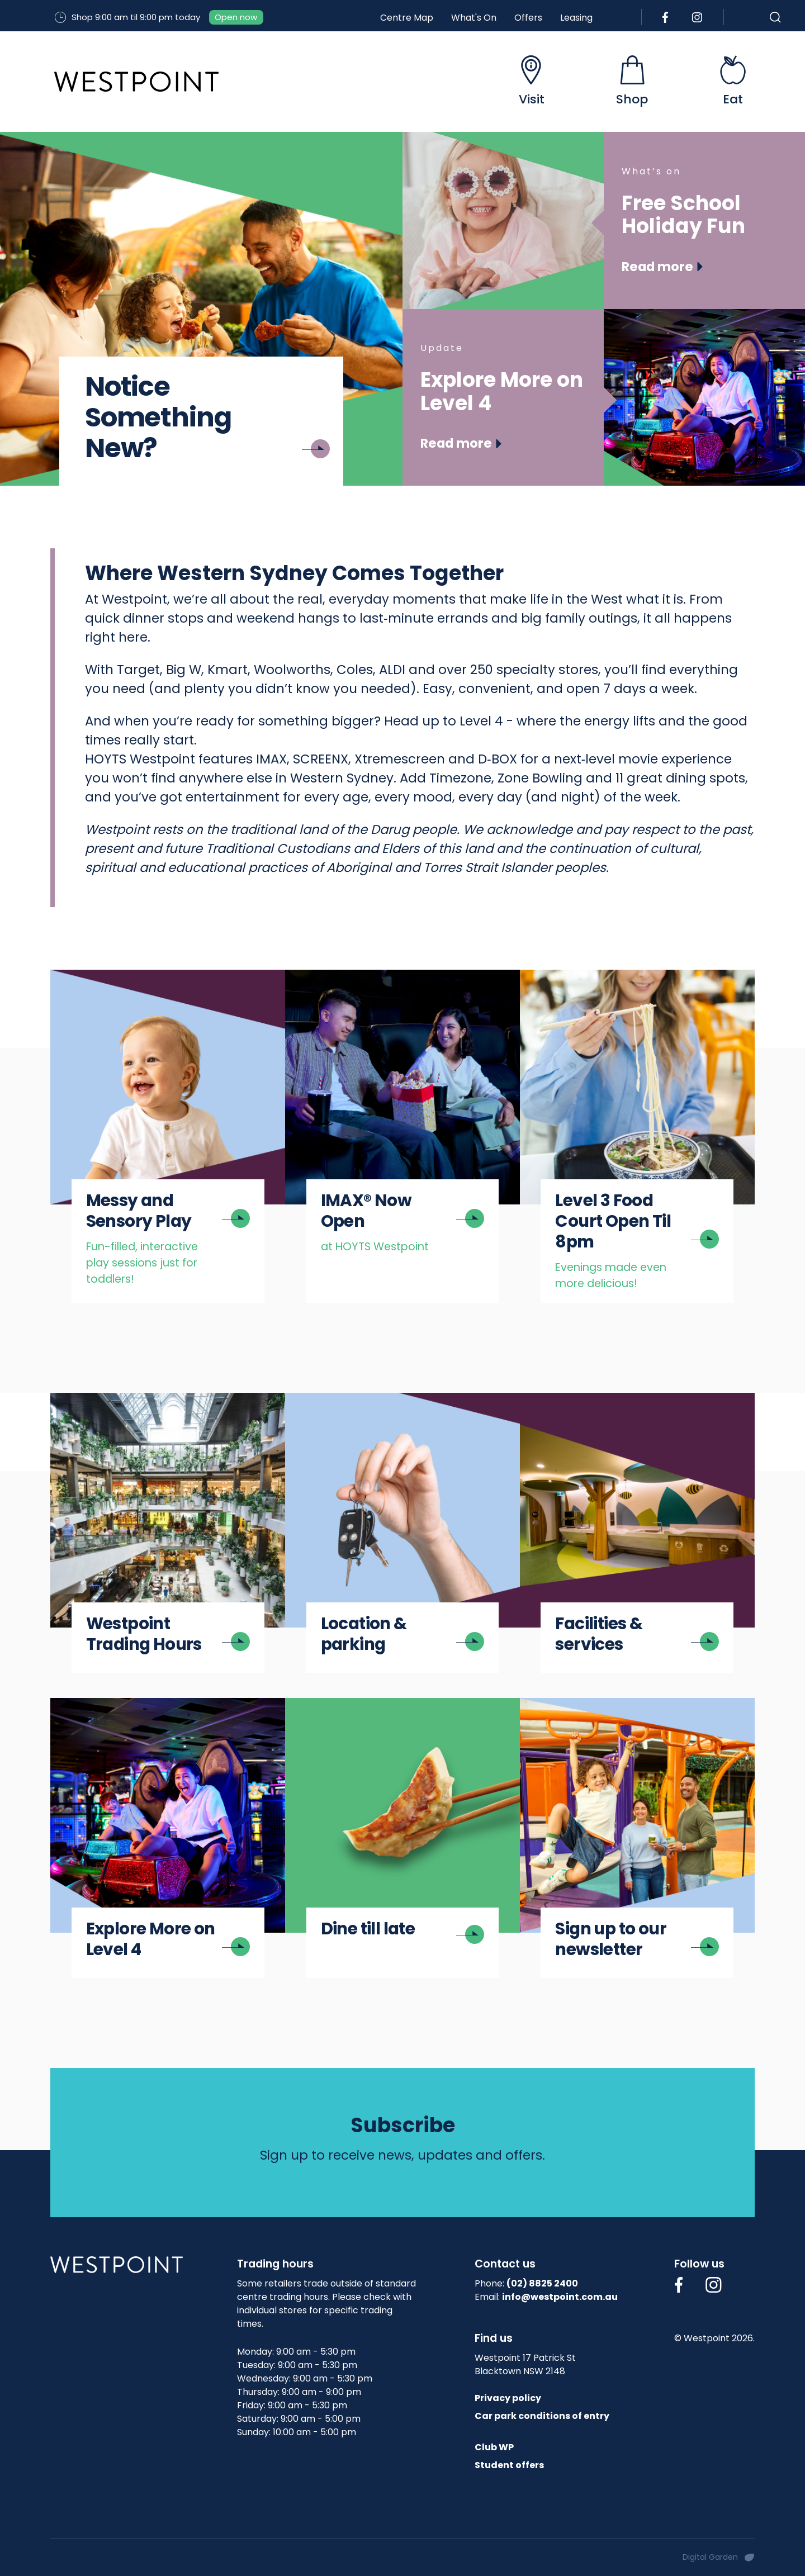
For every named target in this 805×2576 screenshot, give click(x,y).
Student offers (509, 2465)
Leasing (576, 17)
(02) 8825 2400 (542, 2283)
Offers (528, 17)
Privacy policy (508, 2398)
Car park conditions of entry (542, 2415)
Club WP (494, 2447)
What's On (473, 17)
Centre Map (406, 17)
